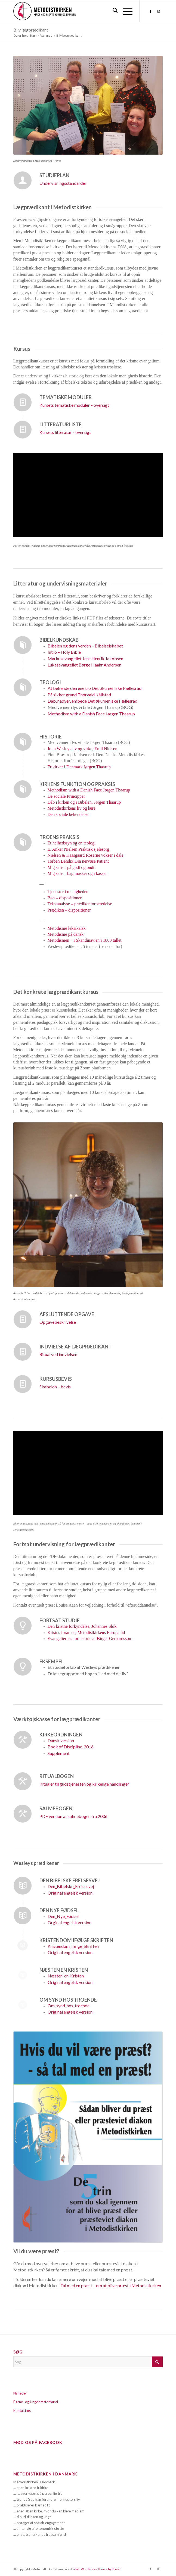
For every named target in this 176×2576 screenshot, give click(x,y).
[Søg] (112, 11)
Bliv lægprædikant (30, 29)
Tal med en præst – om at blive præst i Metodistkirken (110, 2285)
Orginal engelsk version (69, 1922)
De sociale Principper (66, 796)
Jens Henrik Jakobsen (85, 658)
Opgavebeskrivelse (57, 1322)
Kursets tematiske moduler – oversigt (74, 405)
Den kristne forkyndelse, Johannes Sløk (82, 1626)
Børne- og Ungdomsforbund (35, 2402)
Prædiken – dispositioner (69, 910)
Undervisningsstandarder (63, 183)
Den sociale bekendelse (68, 814)
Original (70, 2011)
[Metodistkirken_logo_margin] (73, 11)
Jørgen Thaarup (91, 713)
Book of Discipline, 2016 (71, 1746)
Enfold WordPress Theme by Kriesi (95, 2569)
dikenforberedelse (96, 904)
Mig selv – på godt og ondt (71, 867)
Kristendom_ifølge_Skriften (73, 1946)
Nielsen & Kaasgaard (85, 855)
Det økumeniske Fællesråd (94, 688)
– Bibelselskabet (85, 645)
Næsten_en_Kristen (66, 1975)
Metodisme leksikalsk (67, 928)
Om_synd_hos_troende (68, 2005)
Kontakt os (22, 2410)
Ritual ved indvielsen (58, 1354)
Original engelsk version (70, 1892)
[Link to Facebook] (150, 11)
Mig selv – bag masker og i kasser (77, 873)
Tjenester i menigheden (68, 891)
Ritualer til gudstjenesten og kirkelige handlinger (84, 1783)
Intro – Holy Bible (64, 652)
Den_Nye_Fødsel (63, 1916)
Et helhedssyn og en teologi (72, 843)
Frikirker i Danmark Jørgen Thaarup (79, 767)
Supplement (59, 1753)
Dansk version (61, 1740)
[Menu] (125, 11)
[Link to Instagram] (159, 11)
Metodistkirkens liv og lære (71, 808)
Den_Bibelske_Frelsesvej (71, 1886)
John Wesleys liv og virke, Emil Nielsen (83, 748)
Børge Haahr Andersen (84, 664)
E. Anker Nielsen (78, 849)
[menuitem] (112, 11)
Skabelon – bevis (55, 1386)
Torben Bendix (78, 861)
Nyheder (20, 2393)
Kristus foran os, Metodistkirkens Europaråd (86, 1632)
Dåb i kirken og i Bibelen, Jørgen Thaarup (84, 802)
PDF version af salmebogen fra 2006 (73, 1816)
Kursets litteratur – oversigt (65, 432)
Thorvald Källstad (79, 694)
